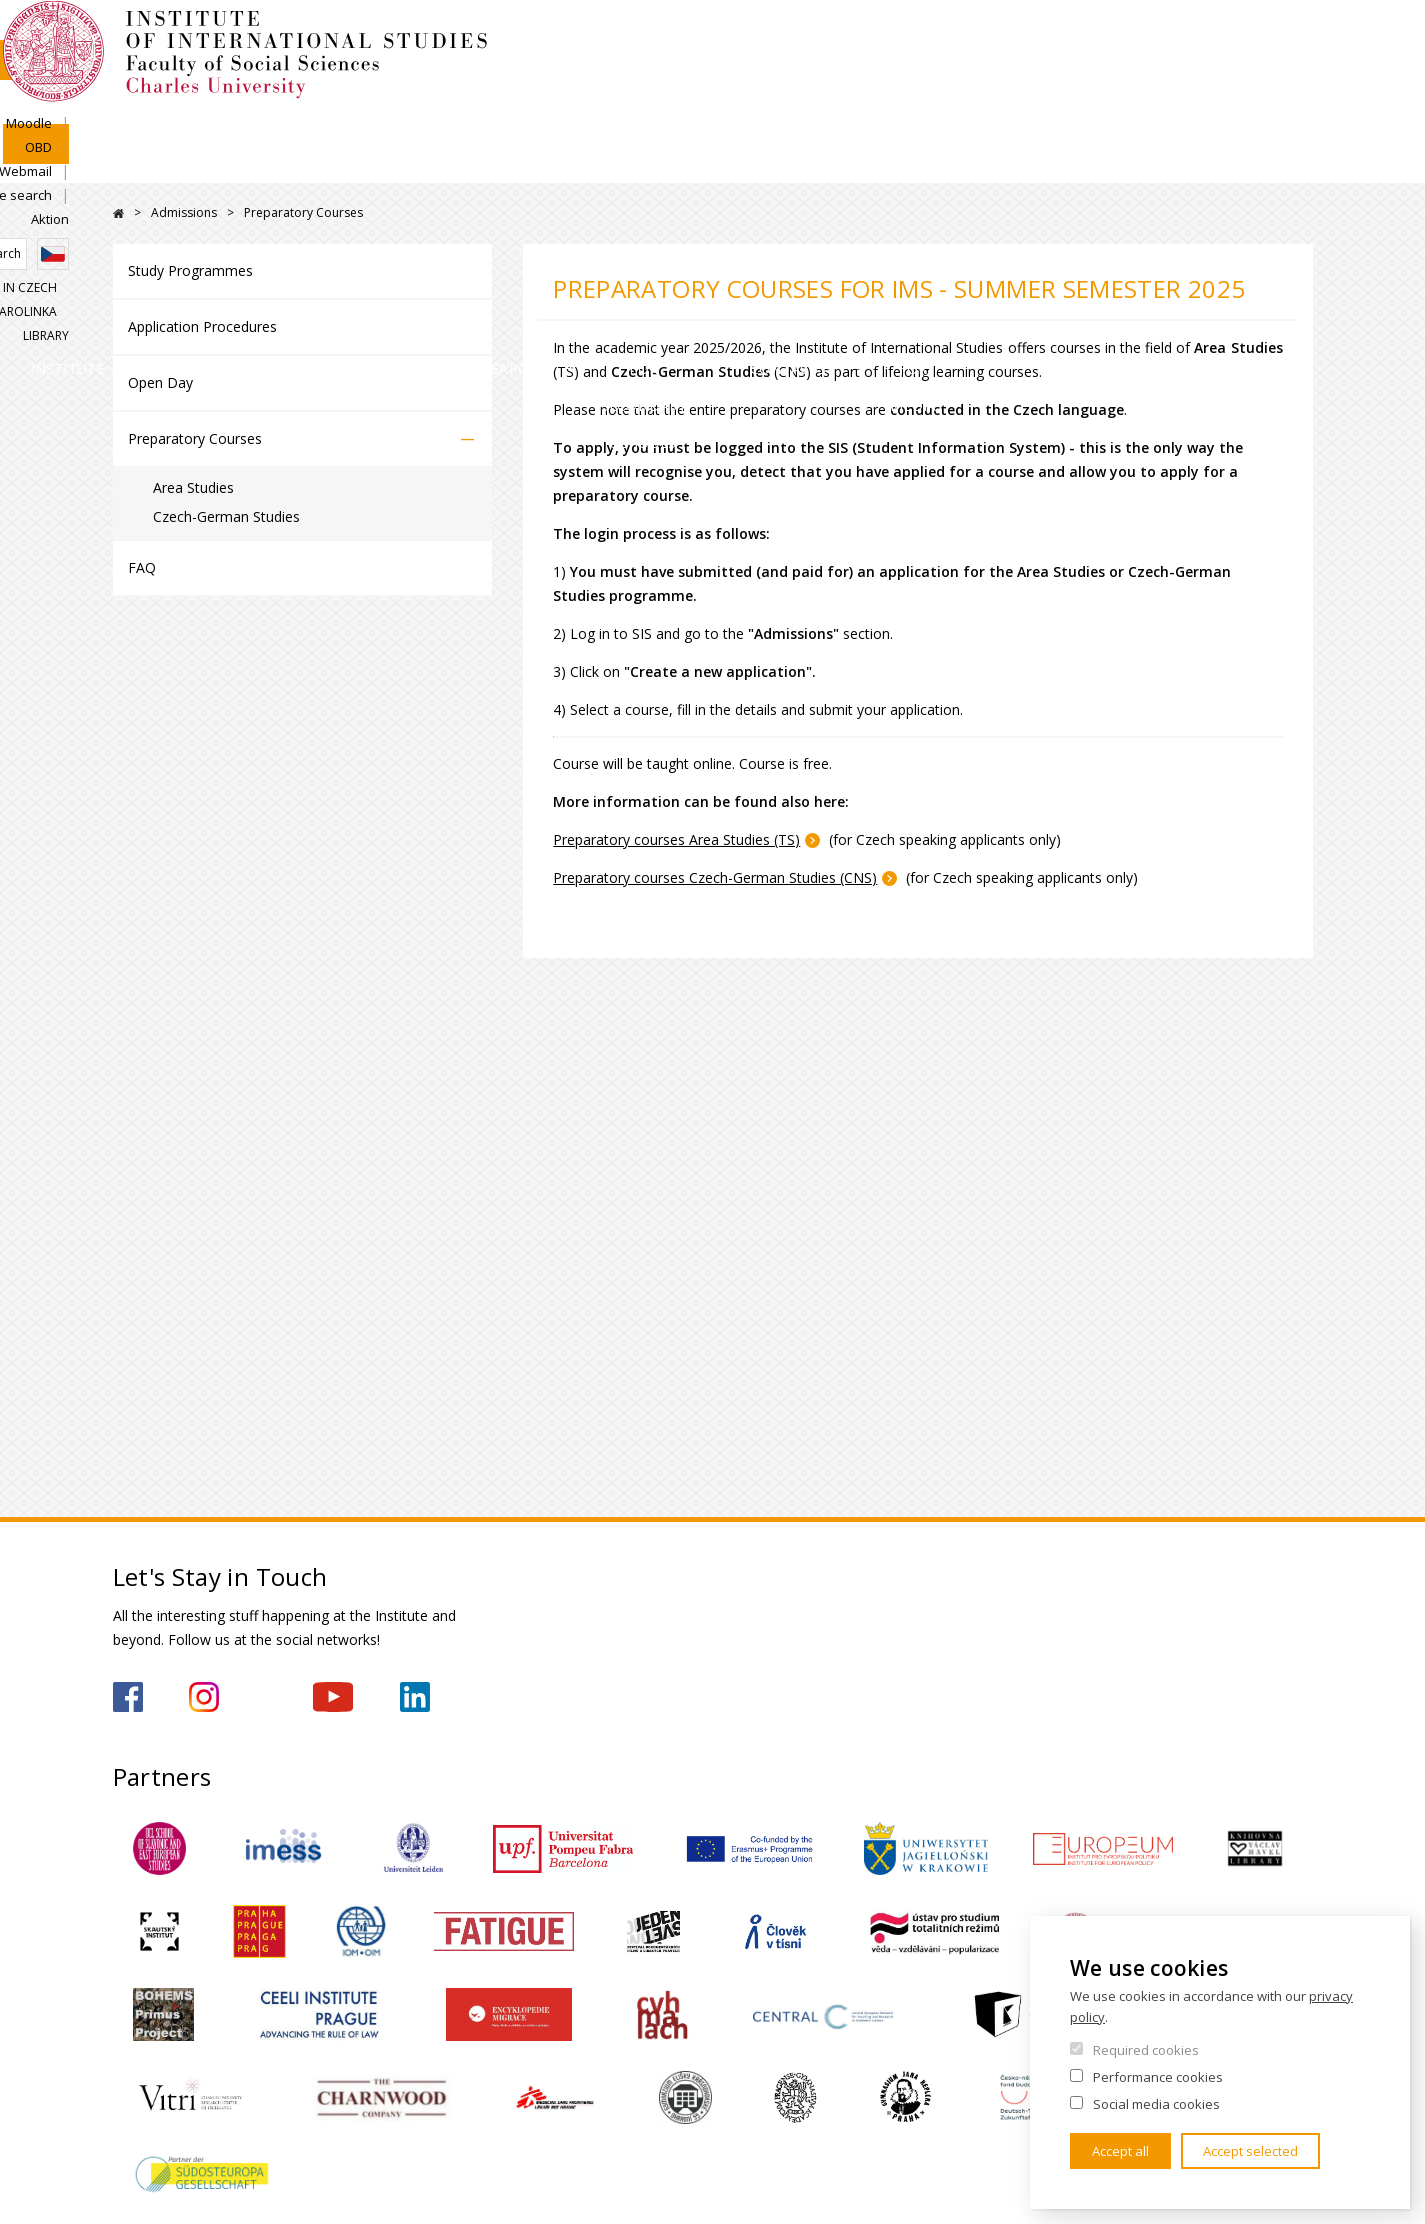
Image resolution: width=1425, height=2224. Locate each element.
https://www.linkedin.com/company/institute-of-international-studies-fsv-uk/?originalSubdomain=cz (415, 1697)
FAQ (142, 567)
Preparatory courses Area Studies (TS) (676, 839)
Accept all (1120, 2151)
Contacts (1087, 164)
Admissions (339, 164)
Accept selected (1250, 2151)
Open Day (160, 382)
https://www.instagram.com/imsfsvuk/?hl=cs (204, 1697)
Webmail (1104, 37)
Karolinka (1206, 106)
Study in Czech (1098, 106)
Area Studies (193, 487)
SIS (911, 37)
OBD (1036, 37)
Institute (177, 164)
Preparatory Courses (195, 438)
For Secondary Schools (874, 164)
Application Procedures (202, 326)
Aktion (1294, 37)
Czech (1297, 73)
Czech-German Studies (226, 516)
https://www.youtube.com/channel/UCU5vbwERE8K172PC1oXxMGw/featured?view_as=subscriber (333, 1697)
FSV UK (118, 213)
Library (1290, 106)
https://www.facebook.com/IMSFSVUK (128, 1697)
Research (662, 164)
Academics (505, 164)
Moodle (972, 37)
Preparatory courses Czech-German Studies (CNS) (715, 877)
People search (1203, 37)
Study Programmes (190, 270)
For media (1245, 164)
